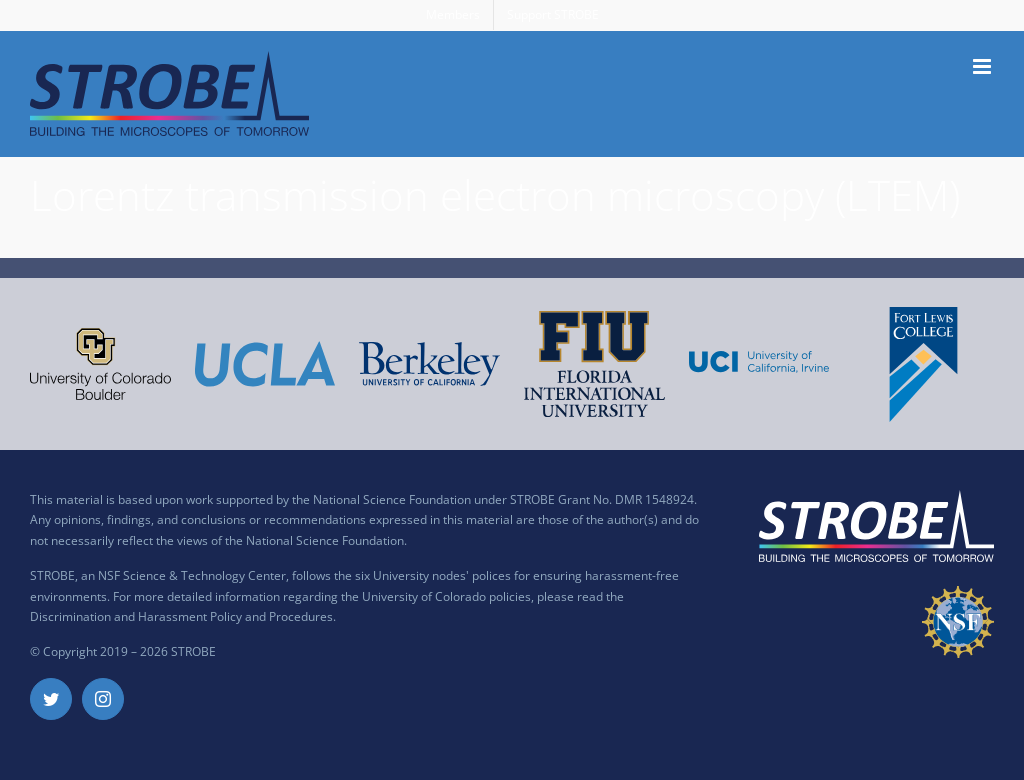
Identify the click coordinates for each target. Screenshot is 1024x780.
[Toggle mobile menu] (983, 66)
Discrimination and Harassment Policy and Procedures (181, 616)
